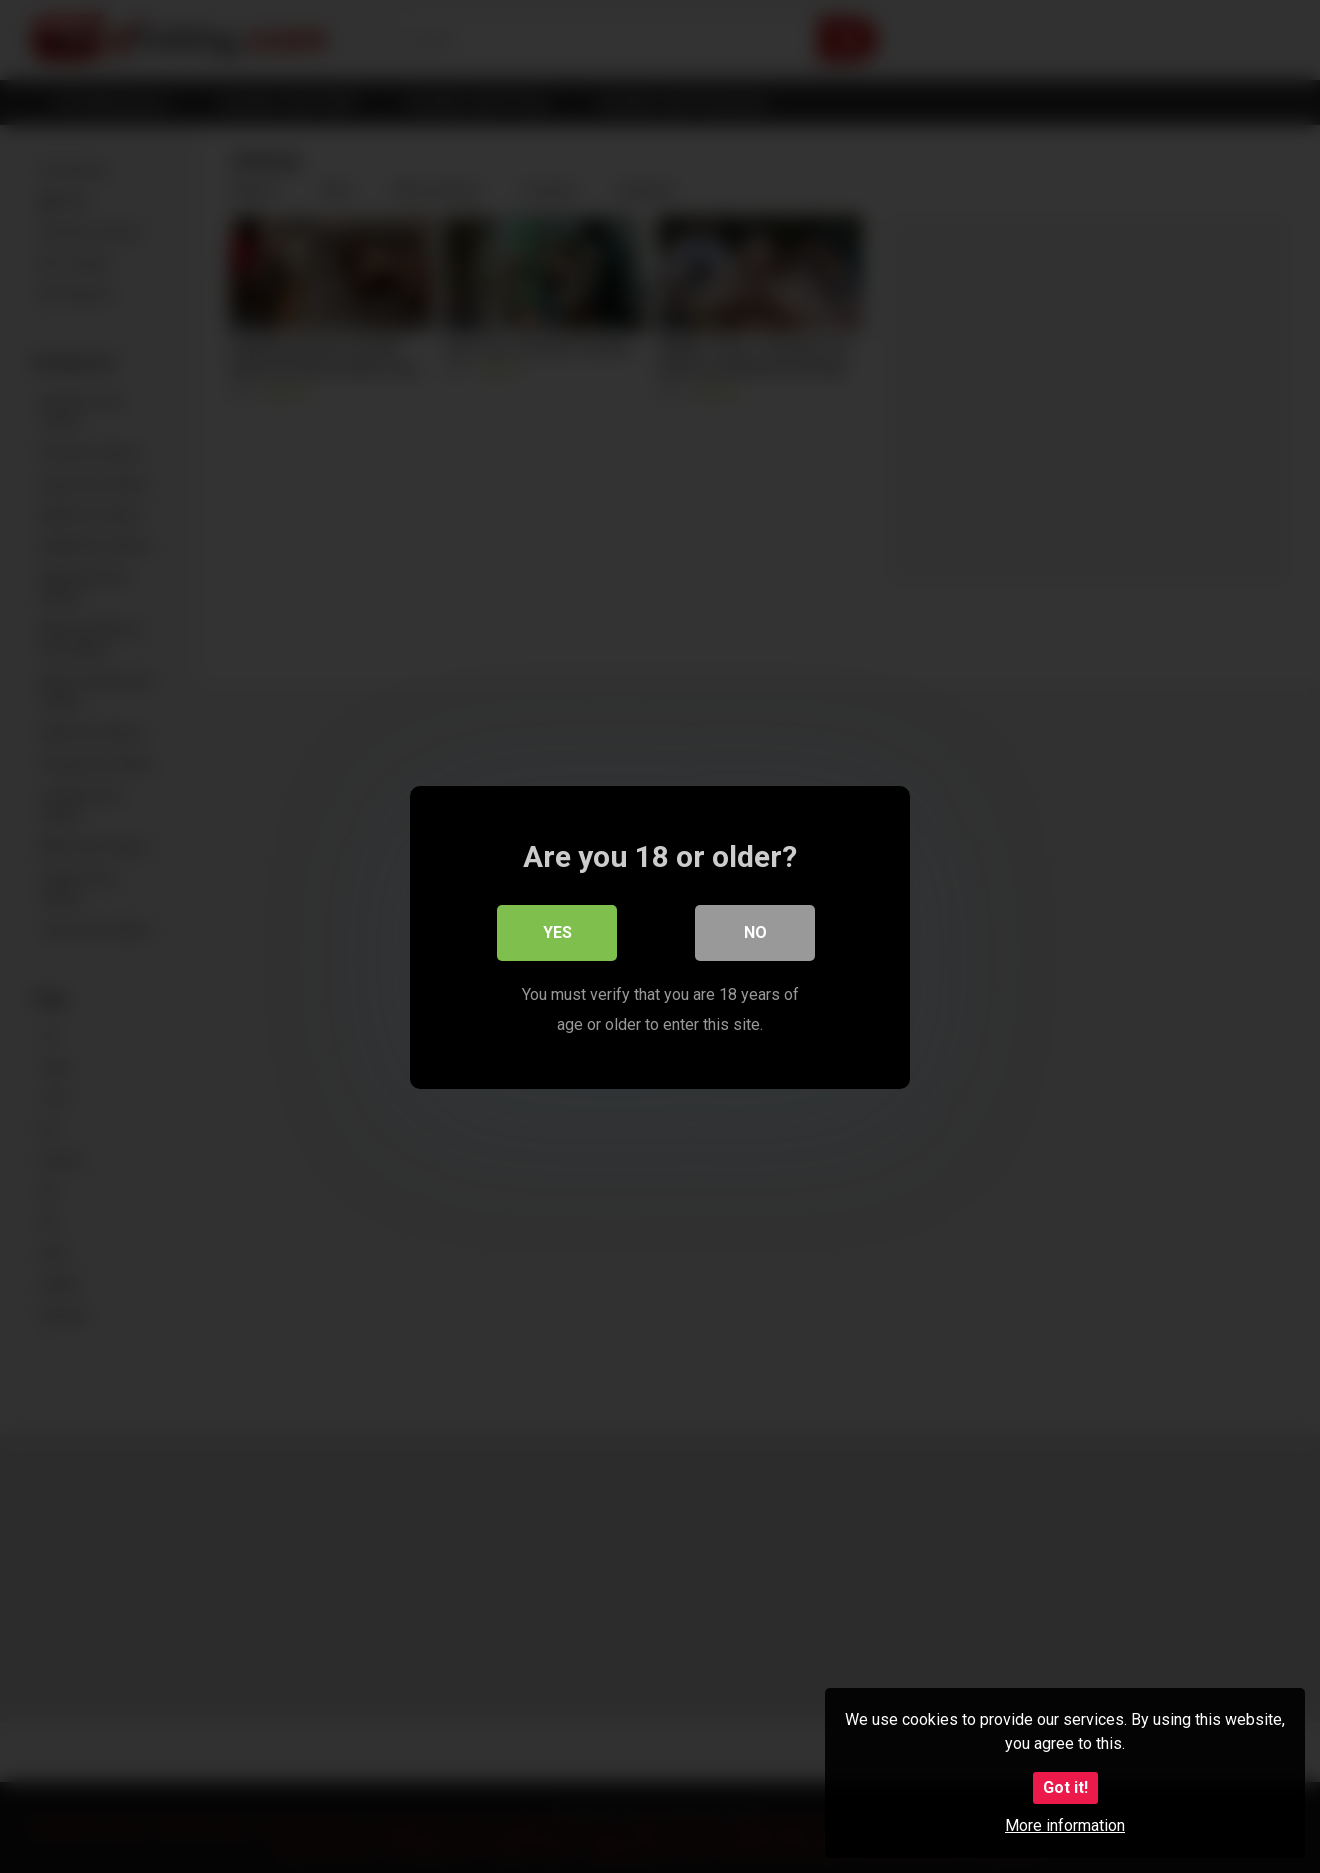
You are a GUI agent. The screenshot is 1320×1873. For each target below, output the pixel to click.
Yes (557, 931)
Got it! (1065, 1787)
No (755, 931)
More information (1065, 1825)
